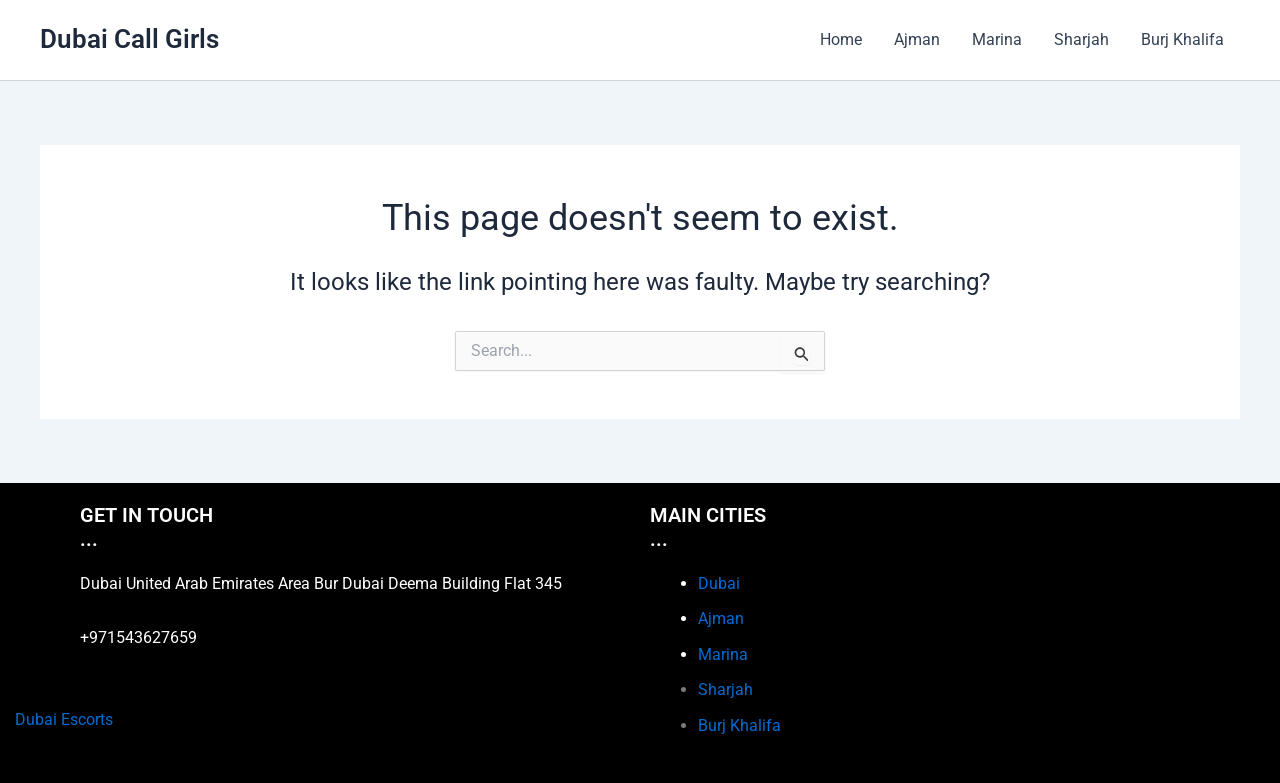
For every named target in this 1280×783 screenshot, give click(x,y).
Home (841, 39)
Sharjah (1081, 39)
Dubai (719, 583)
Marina (997, 39)
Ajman (917, 39)
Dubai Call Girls (129, 39)
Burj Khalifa (1182, 39)
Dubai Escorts (64, 719)
